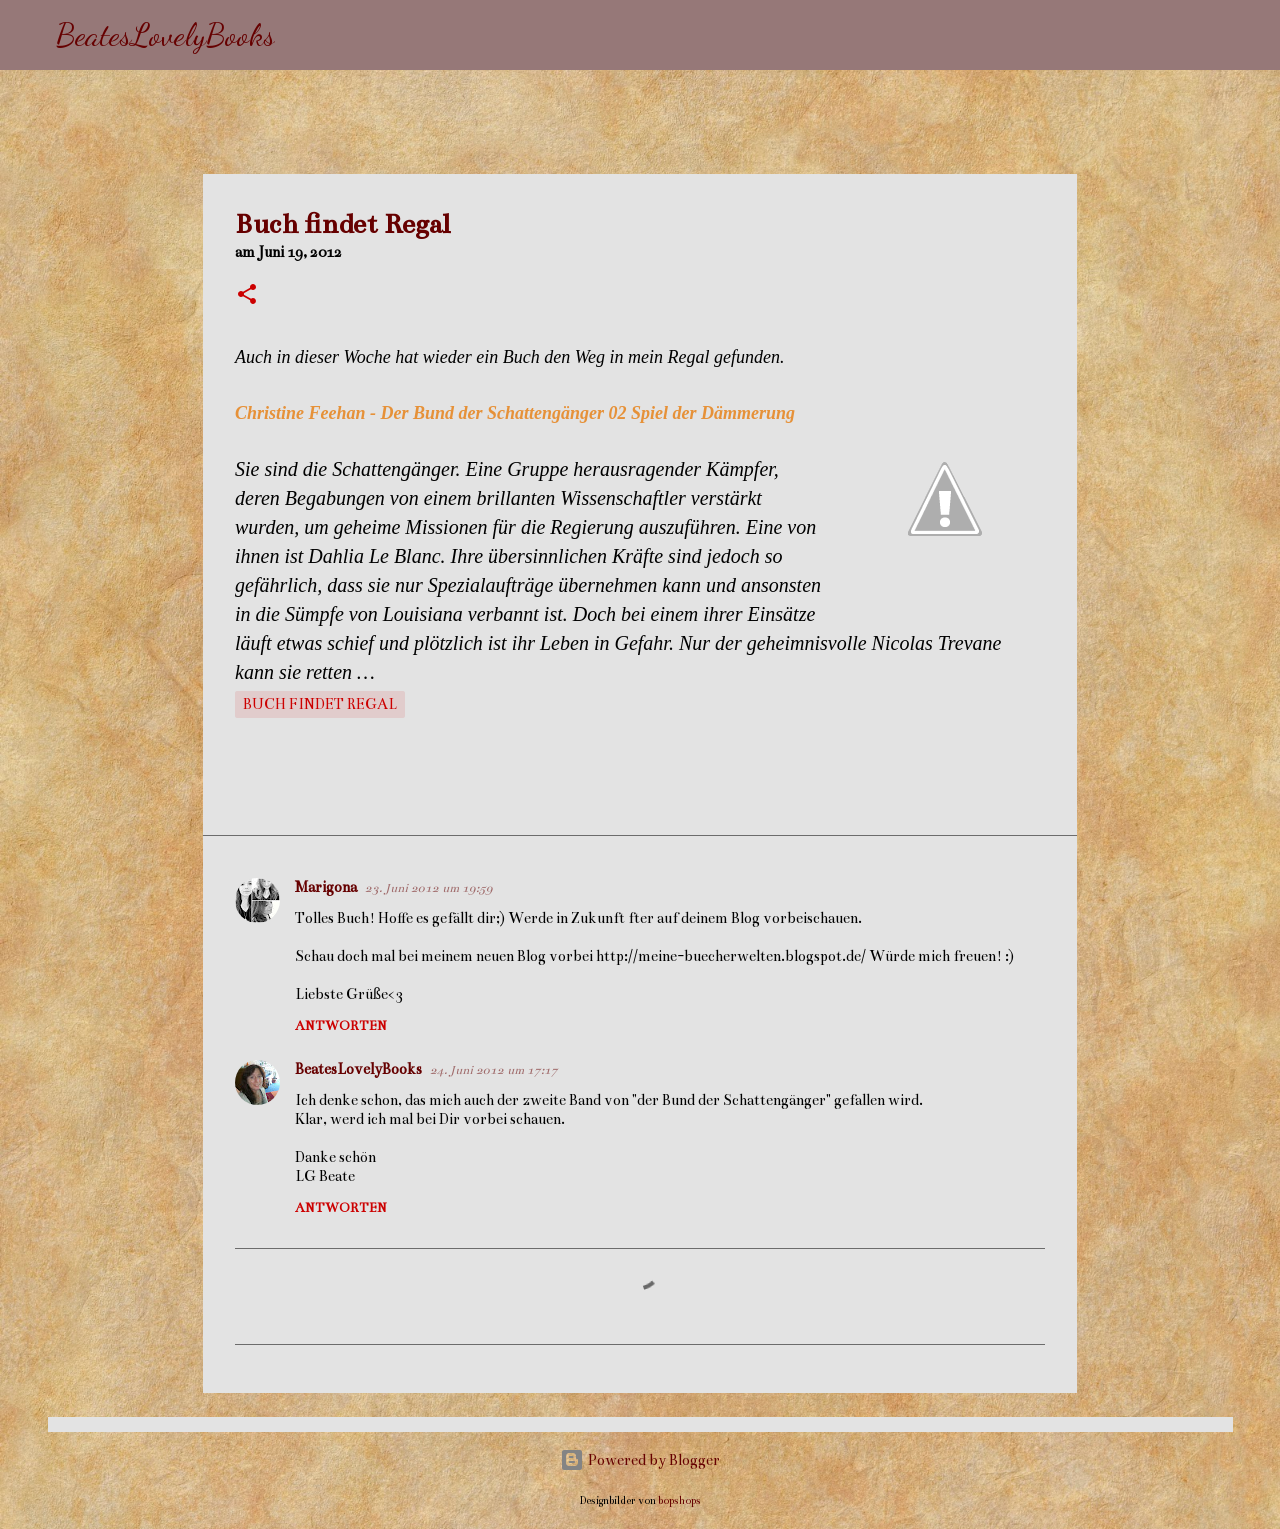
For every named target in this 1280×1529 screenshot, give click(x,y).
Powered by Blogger (640, 1460)
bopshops (679, 1500)
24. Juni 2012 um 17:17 (494, 1070)
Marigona (326, 887)
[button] (247, 296)
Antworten (341, 1026)
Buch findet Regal (320, 704)
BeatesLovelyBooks (165, 35)
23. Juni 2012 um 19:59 (429, 888)
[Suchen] (303, 35)
